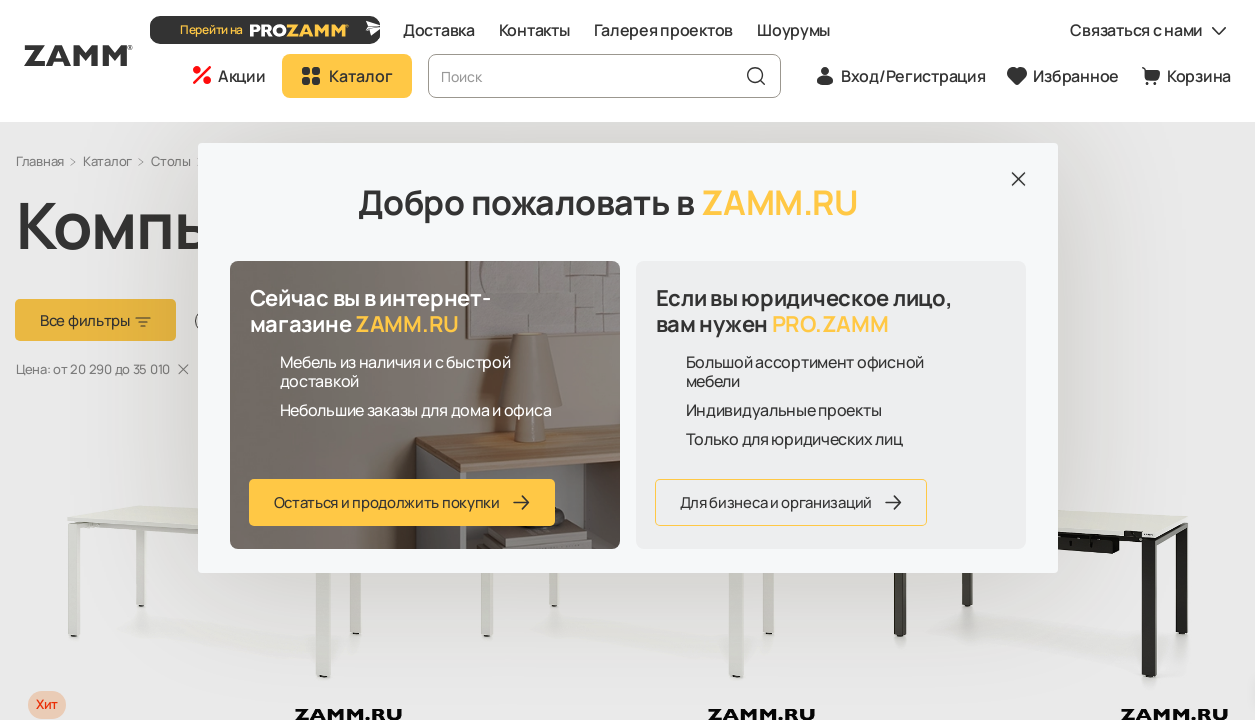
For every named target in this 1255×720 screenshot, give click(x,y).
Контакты (558, 30)
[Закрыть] (1019, 179)
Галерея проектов (688, 30)
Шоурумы (818, 30)
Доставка (464, 30)
